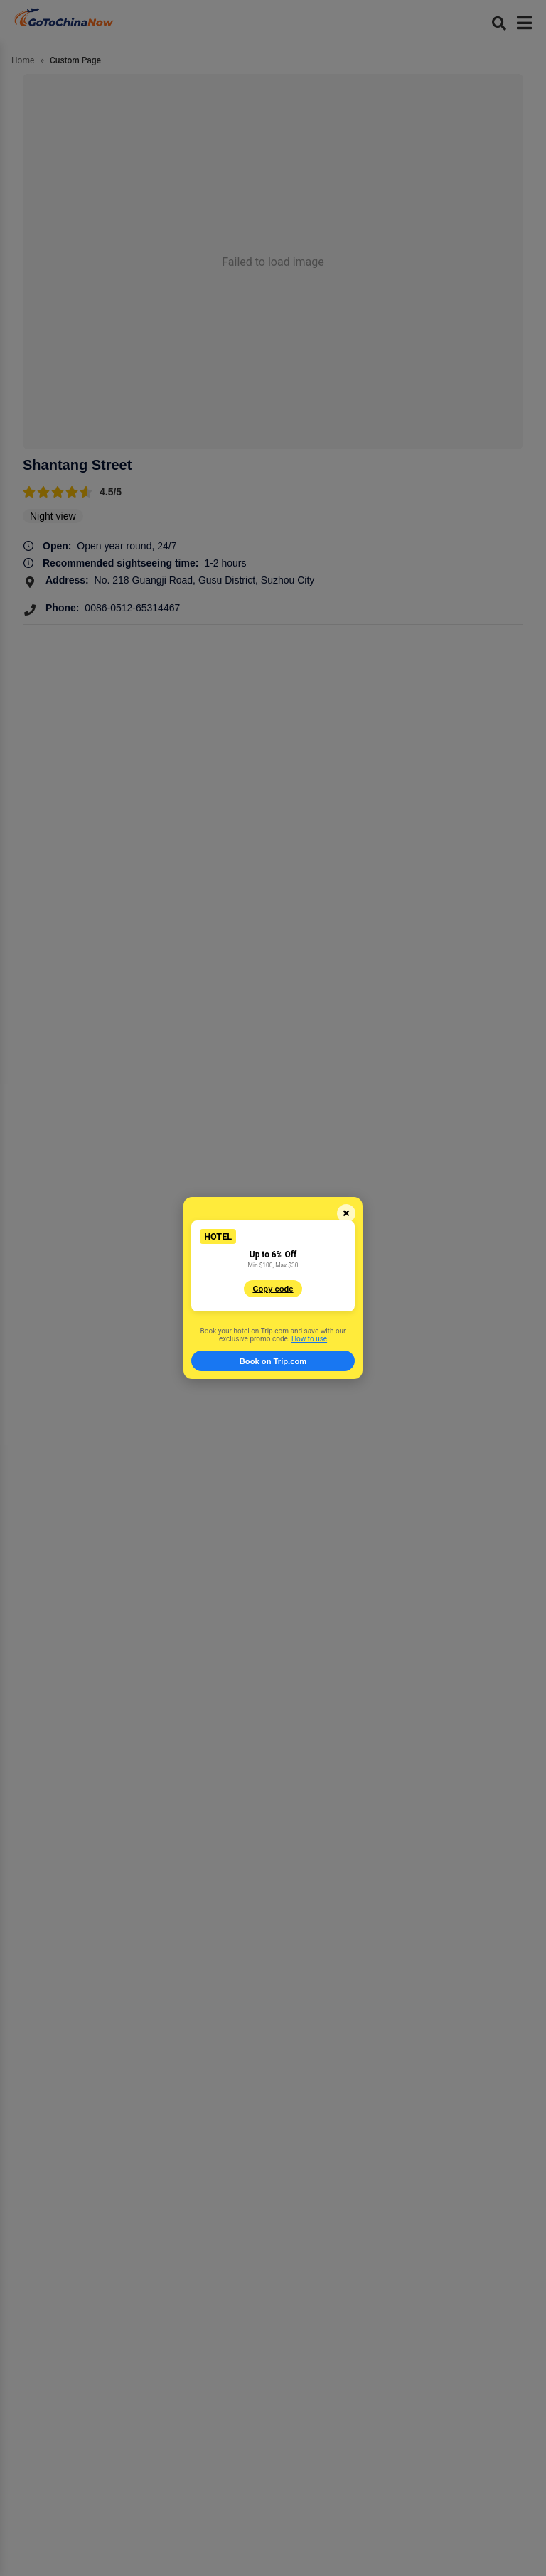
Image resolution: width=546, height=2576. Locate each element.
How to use (309, 1339)
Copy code (272, 1288)
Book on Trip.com (273, 1361)
